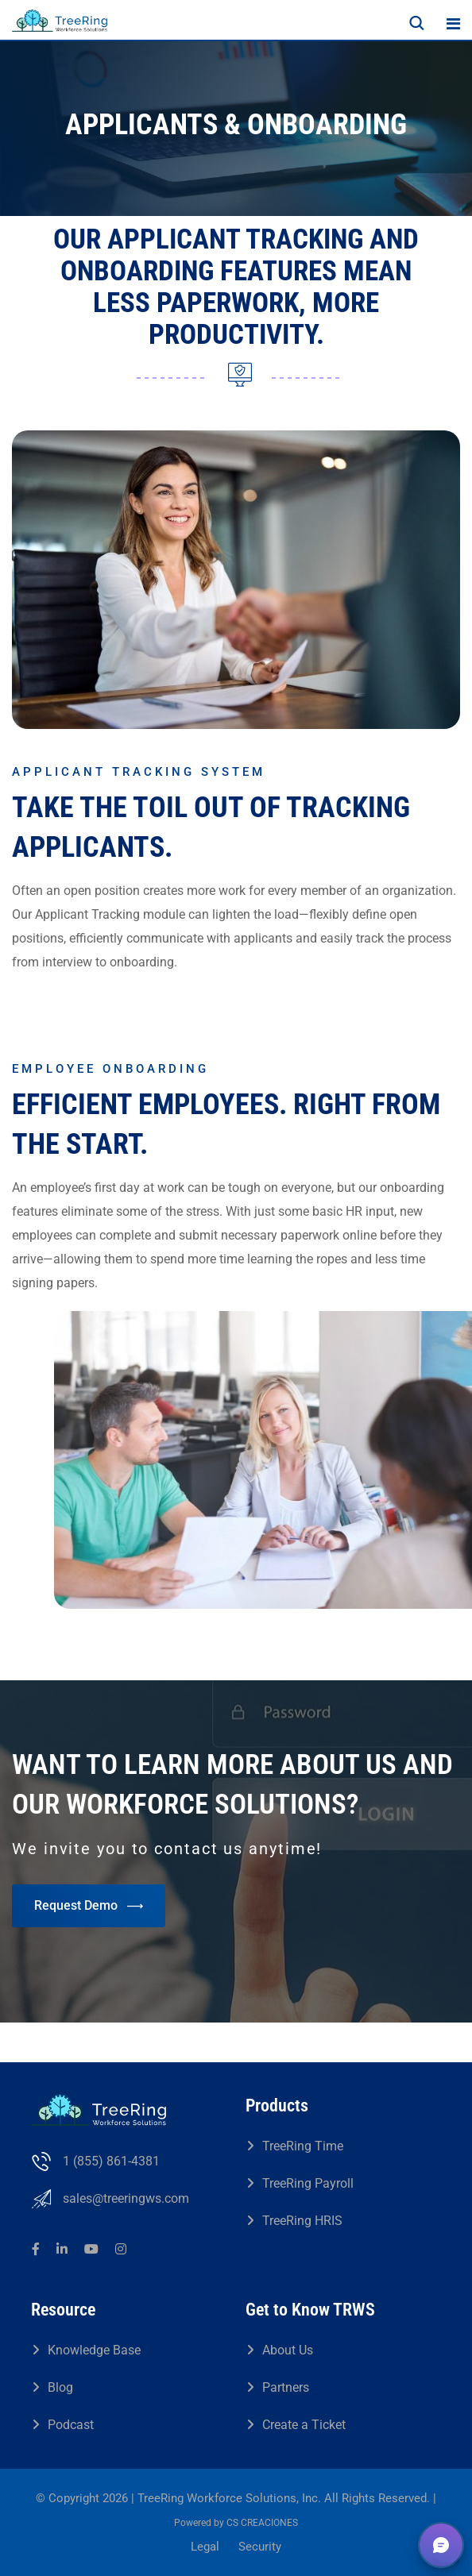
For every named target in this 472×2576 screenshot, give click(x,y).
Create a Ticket (304, 2424)
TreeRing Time (302, 2146)
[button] (441, 2545)
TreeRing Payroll (308, 2183)
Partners (285, 2387)
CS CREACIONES (262, 2522)
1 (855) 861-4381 (111, 2161)
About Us (287, 2350)
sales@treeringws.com (126, 2198)
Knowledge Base (94, 2350)
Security (259, 2546)
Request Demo (88, 1906)
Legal (205, 2546)
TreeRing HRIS (302, 2220)
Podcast (71, 2424)
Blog (60, 2387)
